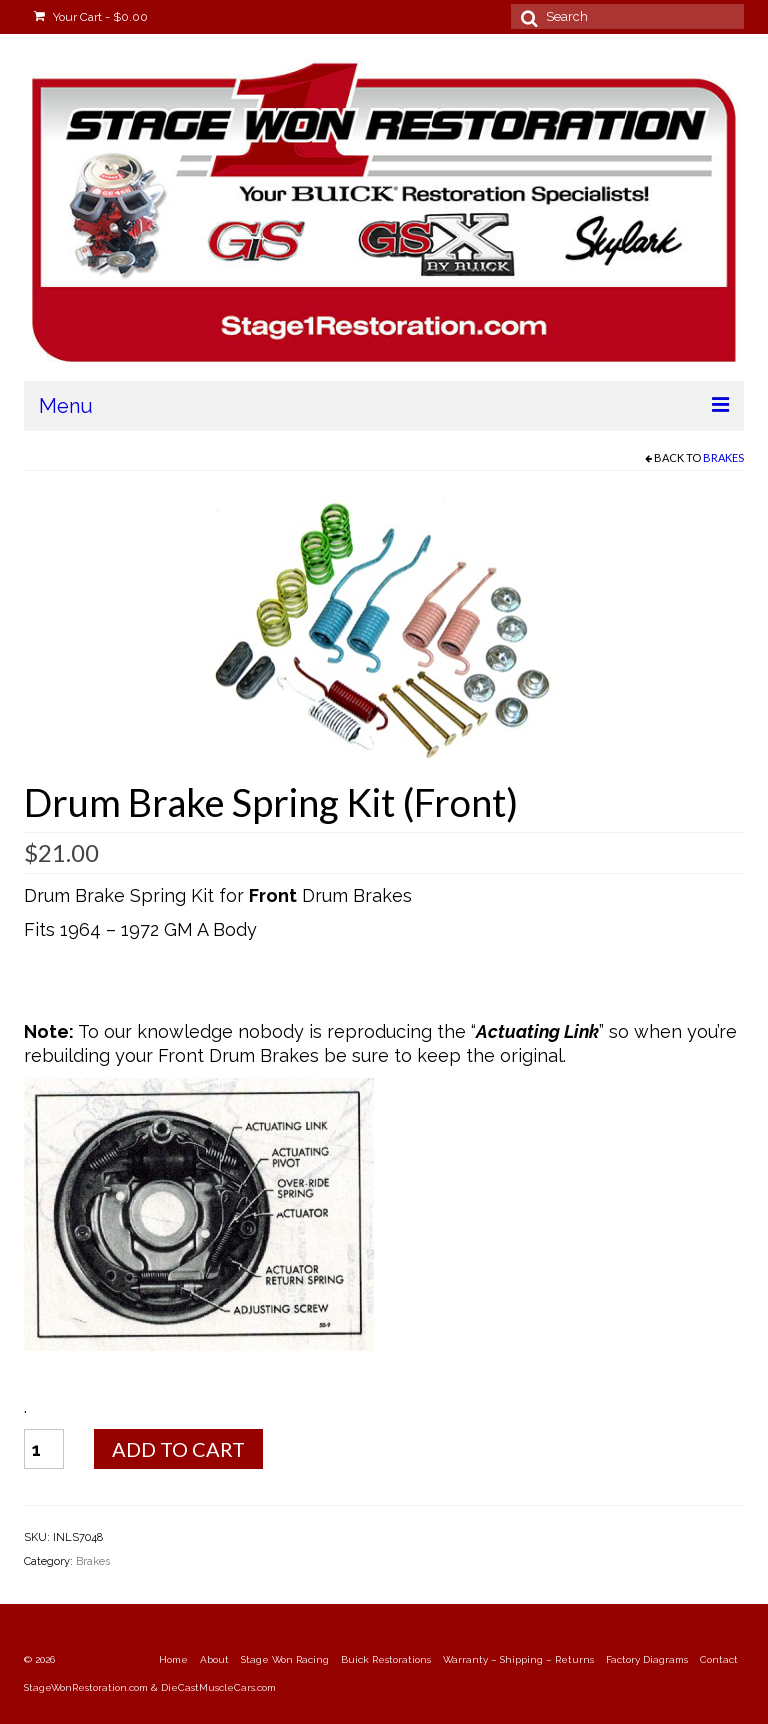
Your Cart (91, 17)
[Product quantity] (44, 1449)
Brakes (723, 457)
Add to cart (178, 1449)
